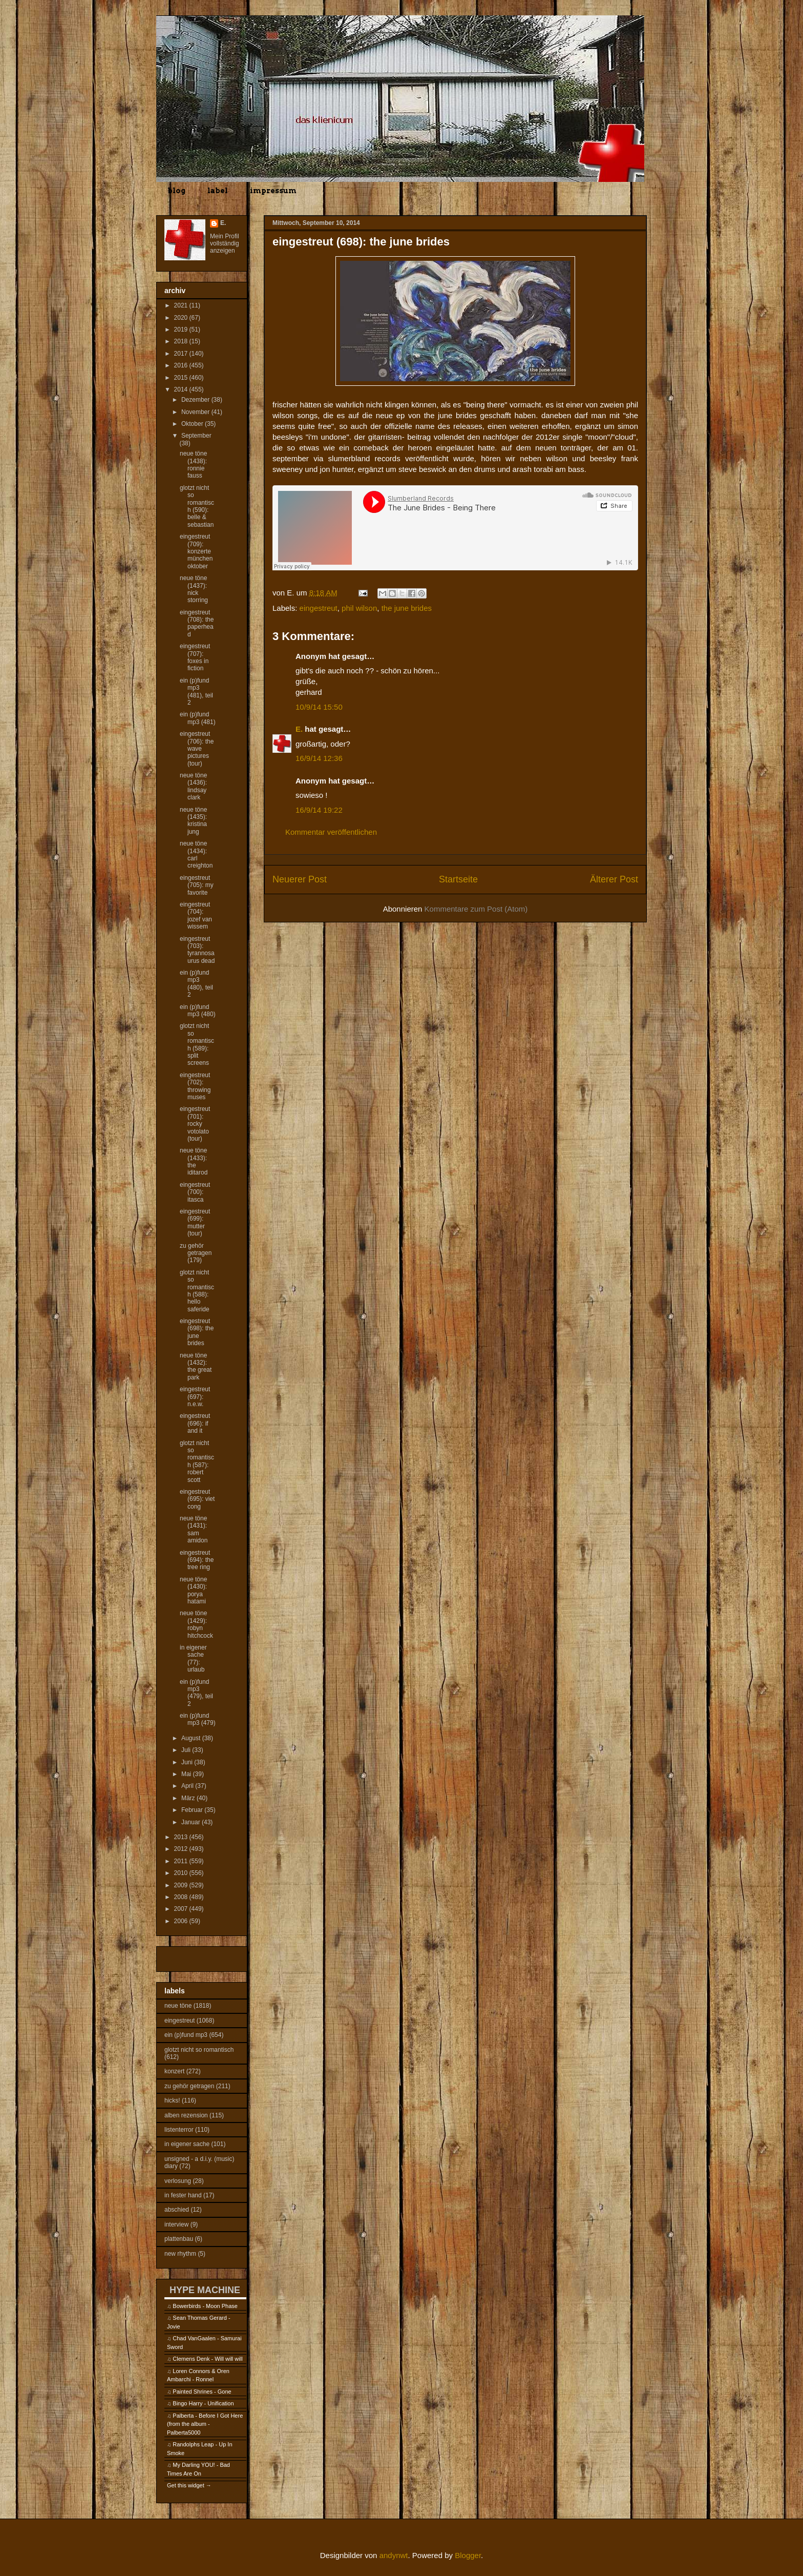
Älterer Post (614, 879)
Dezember (196, 399)
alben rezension (186, 2115)
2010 (181, 1873)
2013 (181, 1837)
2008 (181, 1897)
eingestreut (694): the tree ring (197, 1560)
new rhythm (180, 2253)
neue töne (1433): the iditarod (193, 1161)
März (189, 1798)
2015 (181, 377)
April (188, 1785)
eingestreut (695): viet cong (197, 1499)
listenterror (179, 2129)
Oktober (193, 423)
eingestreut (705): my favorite (197, 885)
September (196, 435)
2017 (181, 353)
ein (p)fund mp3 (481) (198, 718)
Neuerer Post (299, 879)
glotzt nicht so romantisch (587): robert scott (197, 1461)
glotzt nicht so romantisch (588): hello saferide (197, 1291)
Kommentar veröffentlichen (331, 832)
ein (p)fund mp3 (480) (198, 1010)
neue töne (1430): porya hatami (193, 1590)
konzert (174, 2071)
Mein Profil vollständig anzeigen (224, 243)
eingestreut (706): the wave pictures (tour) (197, 748)
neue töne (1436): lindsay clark (193, 786)
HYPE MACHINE (205, 2290)
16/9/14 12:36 (319, 758)
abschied (176, 2209)
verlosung (177, 2181)
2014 (181, 389)
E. (299, 729)
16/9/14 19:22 (319, 810)
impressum (273, 191)
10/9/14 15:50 (319, 707)
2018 (181, 341)
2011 (181, 1861)
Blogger (468, 2555)
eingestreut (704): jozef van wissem (196, 915)
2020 (181, 317)
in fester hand (183, 2195)
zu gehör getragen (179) (196, 1253)
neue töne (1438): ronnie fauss (193, 464)
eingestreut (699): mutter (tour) (195, 1222)
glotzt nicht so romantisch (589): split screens (197, 1044)
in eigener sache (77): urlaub (193, 1658)
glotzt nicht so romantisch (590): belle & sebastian (197, 506)
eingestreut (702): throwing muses (195, 1086)
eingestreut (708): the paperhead (197, 623)
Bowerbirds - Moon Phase (205, 2306)
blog (176, 191)
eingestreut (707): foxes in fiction (195, 657)
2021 (181, 305)
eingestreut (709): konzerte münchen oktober (196, 551)
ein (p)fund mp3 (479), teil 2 (196, 1692)
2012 (181, 1848)
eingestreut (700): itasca (195, 1192)
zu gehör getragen (189, 2086)
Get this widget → (189, 2485)
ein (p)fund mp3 (185, 2034)
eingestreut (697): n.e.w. (195, 1397)
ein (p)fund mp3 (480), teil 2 (196, 983)
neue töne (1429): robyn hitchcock (196, 1624)
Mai (187, 1774)
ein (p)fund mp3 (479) (198, 1719)
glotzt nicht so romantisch (199, 2049)
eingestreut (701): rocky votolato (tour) (195, 1123)
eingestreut (318, 608)
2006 (181, 1921)
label (217, 191)
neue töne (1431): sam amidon (193, 1529)
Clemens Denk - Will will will (207, 2359)
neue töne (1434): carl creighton (196, 854)
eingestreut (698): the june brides (197, 1332)
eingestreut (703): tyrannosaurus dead (197, 949)
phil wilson (359, 608)
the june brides (407, 608)
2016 (181, 365)
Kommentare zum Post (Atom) (476, 908)
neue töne (178, 2005)
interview (176, 2224)
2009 (181, 1885)
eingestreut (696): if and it (195, 1423)
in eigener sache (186, 2144)
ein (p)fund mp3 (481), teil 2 (196, 691)
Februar (192, 1809)
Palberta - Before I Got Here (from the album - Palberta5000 (205, 2424)
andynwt (393, 2555)
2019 (181, 329)
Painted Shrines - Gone (202, 2391)
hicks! (172, 2100)
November (196, 412)
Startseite (458, 879)
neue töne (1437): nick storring (194, 589)
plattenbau (178, 2238)
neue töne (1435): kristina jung (193, 820)
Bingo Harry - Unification (203, 2403)
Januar (191, 1822)
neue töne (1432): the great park (196, 1366)
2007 (181, 1908)
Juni (187, 1762)
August (191, 1738)
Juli (186, 1750)
